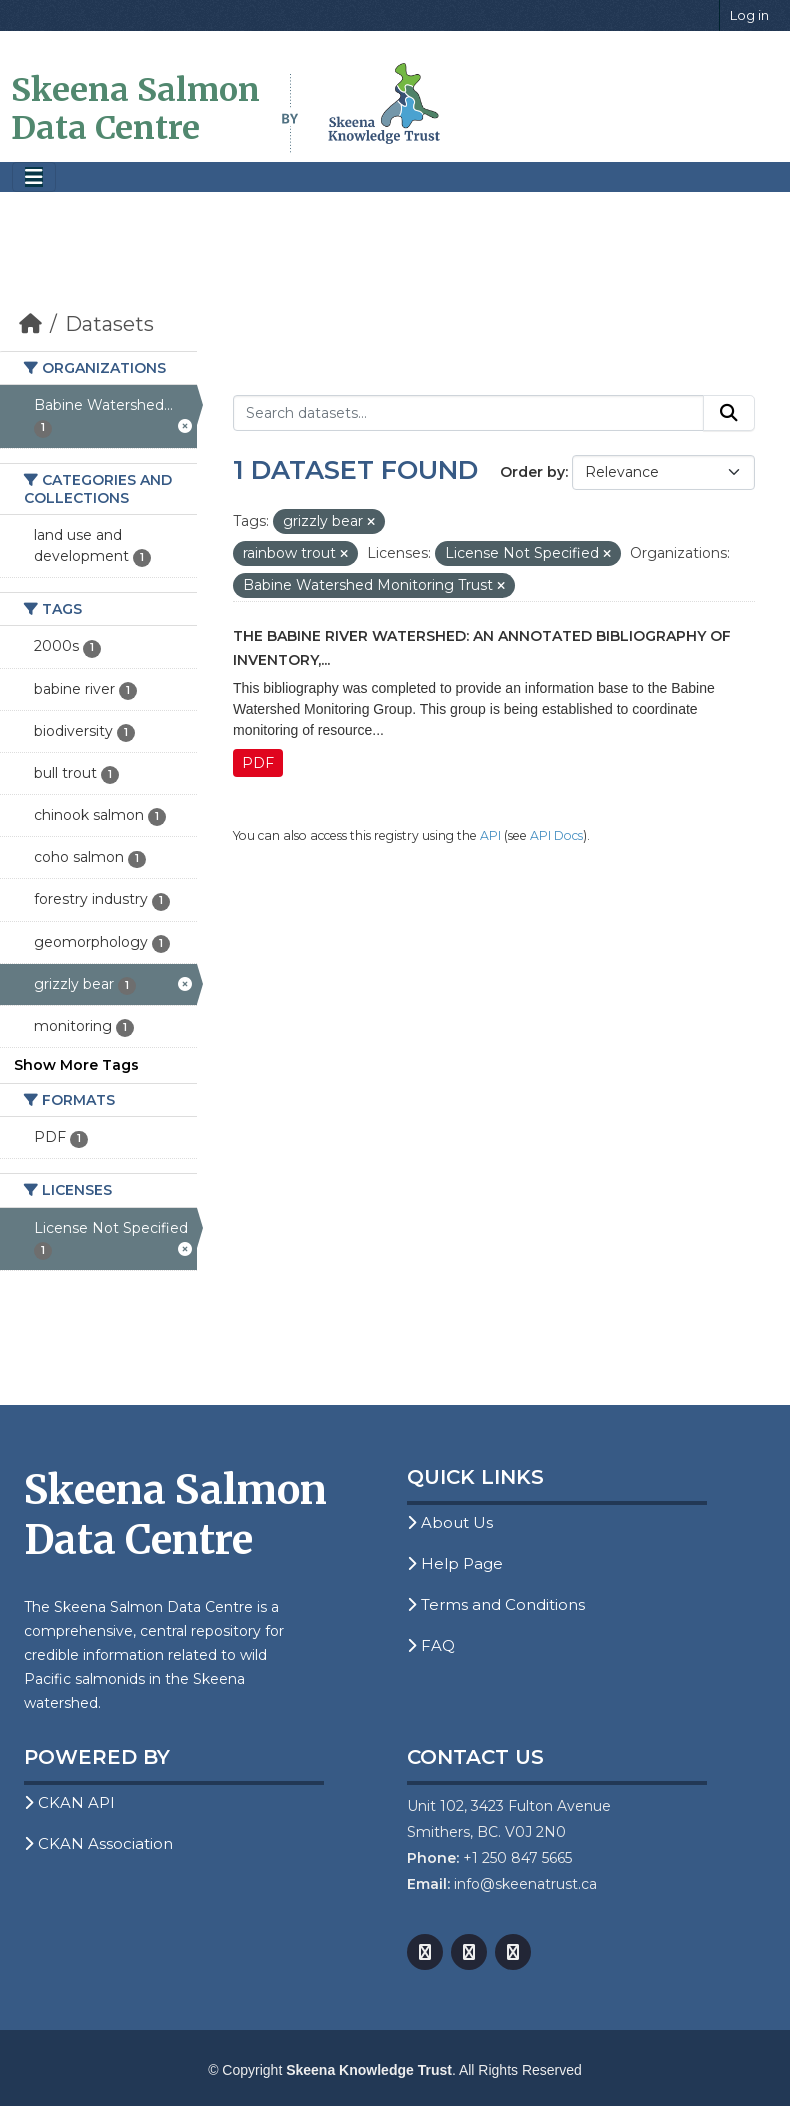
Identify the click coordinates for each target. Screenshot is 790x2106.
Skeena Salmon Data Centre (135, 109)
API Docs (556, 835)
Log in (749, 15)
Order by (532, 472)
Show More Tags (76, 1065)
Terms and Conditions (496, 1604)
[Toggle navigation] (34, 177)
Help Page (455, 1563)
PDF (258, 763)
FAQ (431, 1645)
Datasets (109, 324)
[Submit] (729, 413)
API (490, 835)
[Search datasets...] (468, 413)
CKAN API (69, 1802)
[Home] (30, 324)
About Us (450, 1522)
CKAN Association (98, 1843)
